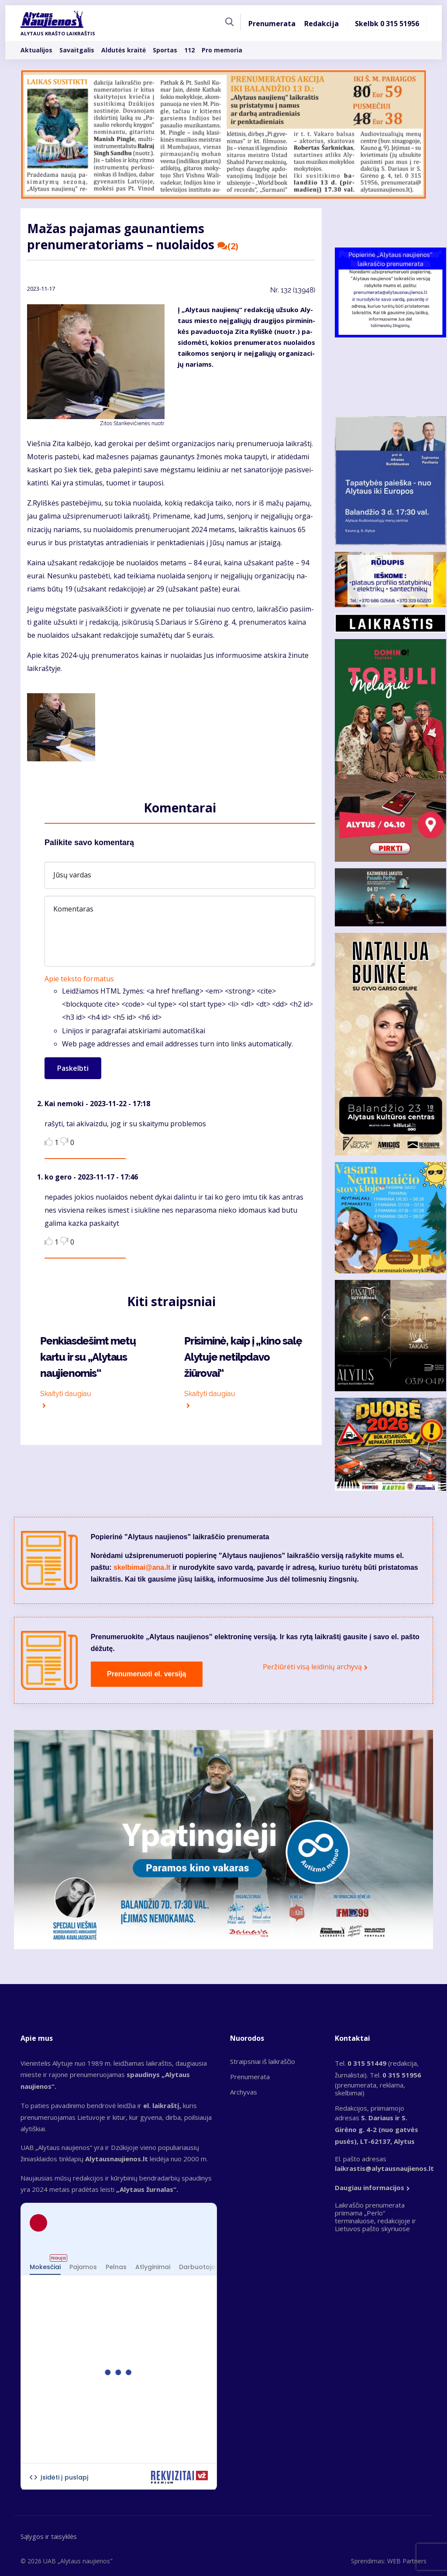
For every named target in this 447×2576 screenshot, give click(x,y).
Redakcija (321, 23)
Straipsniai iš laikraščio (262, 2061)
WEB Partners (406, 2561)
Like (49, 1141)
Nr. (292, 290)
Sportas (165, 50)
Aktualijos (36, 50)
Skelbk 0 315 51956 (387, 23)
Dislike (64, 1141)
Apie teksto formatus (79, 979)
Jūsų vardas (72, 875)
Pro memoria (222, 50)
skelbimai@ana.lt (141, 1567)
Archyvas (243, 2092)
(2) (227, 246)
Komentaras (73, 909)
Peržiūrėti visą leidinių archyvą (312, 1666)
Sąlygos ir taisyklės (49, 2536)
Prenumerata (272, 23)
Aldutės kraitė (123, 50)
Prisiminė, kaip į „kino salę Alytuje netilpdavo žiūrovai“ (243, 1356)
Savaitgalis (76, 50)
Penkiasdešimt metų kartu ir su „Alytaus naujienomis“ (87, 1356)
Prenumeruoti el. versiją (146, 1674)
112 (189, 50)
